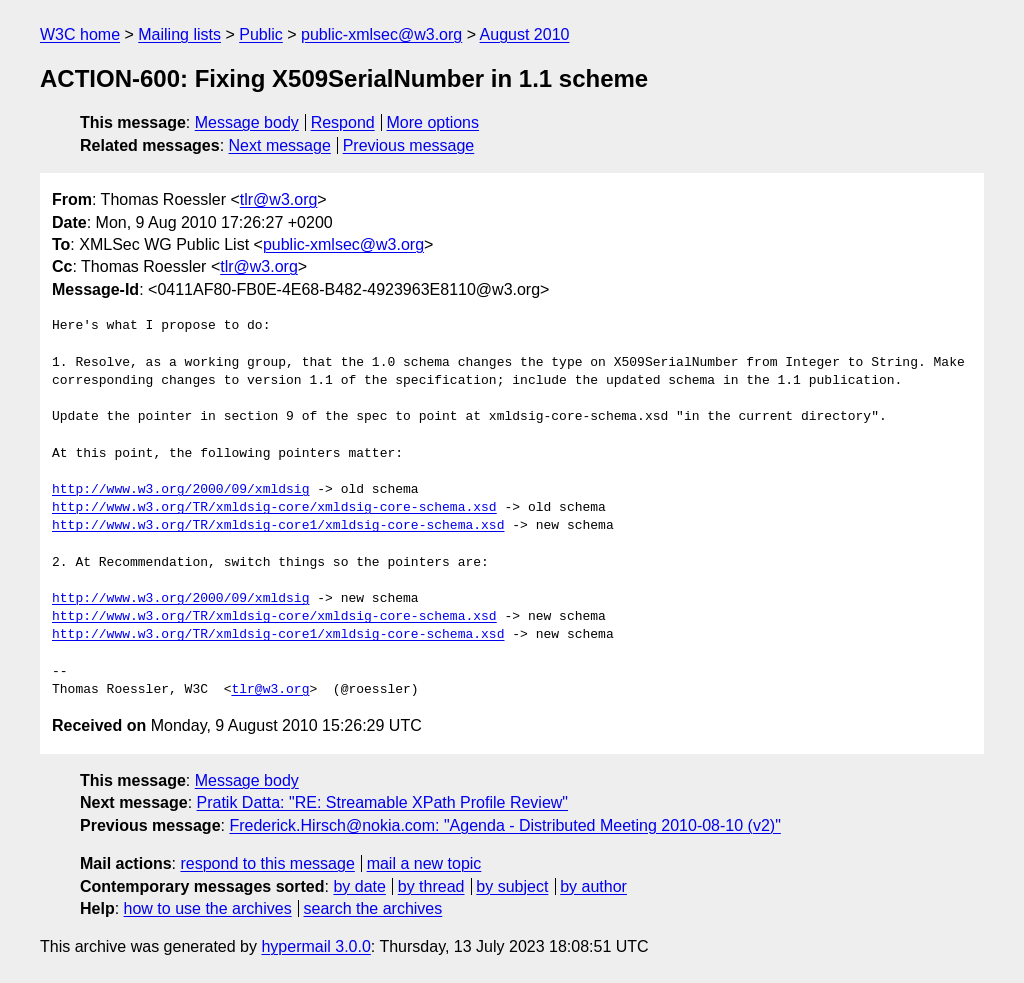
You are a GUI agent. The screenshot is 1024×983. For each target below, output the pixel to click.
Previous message (409, 145)
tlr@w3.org (279, 199)
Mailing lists (179, 34)
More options (433, 122)
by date (359, 886)
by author (593, 886)
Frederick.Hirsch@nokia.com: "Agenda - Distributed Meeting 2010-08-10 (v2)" (504, 825)
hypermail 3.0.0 (315, 946)
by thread (431, 886)
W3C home (80, 34)
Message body (247, 122)
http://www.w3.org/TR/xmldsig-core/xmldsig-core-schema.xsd (274, 508)
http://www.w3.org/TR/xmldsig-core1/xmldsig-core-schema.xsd (278, 526)
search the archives (373, 908)
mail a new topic (424, 863)
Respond (343, 122)
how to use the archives (208, 908)
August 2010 (525, 34)
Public (261, 34)
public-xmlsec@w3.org (381, 34)
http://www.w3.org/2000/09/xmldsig (180, 490)
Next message (280, 145)
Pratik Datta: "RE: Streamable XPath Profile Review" (383, 802)
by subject (512, 886)
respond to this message (267, 863)
